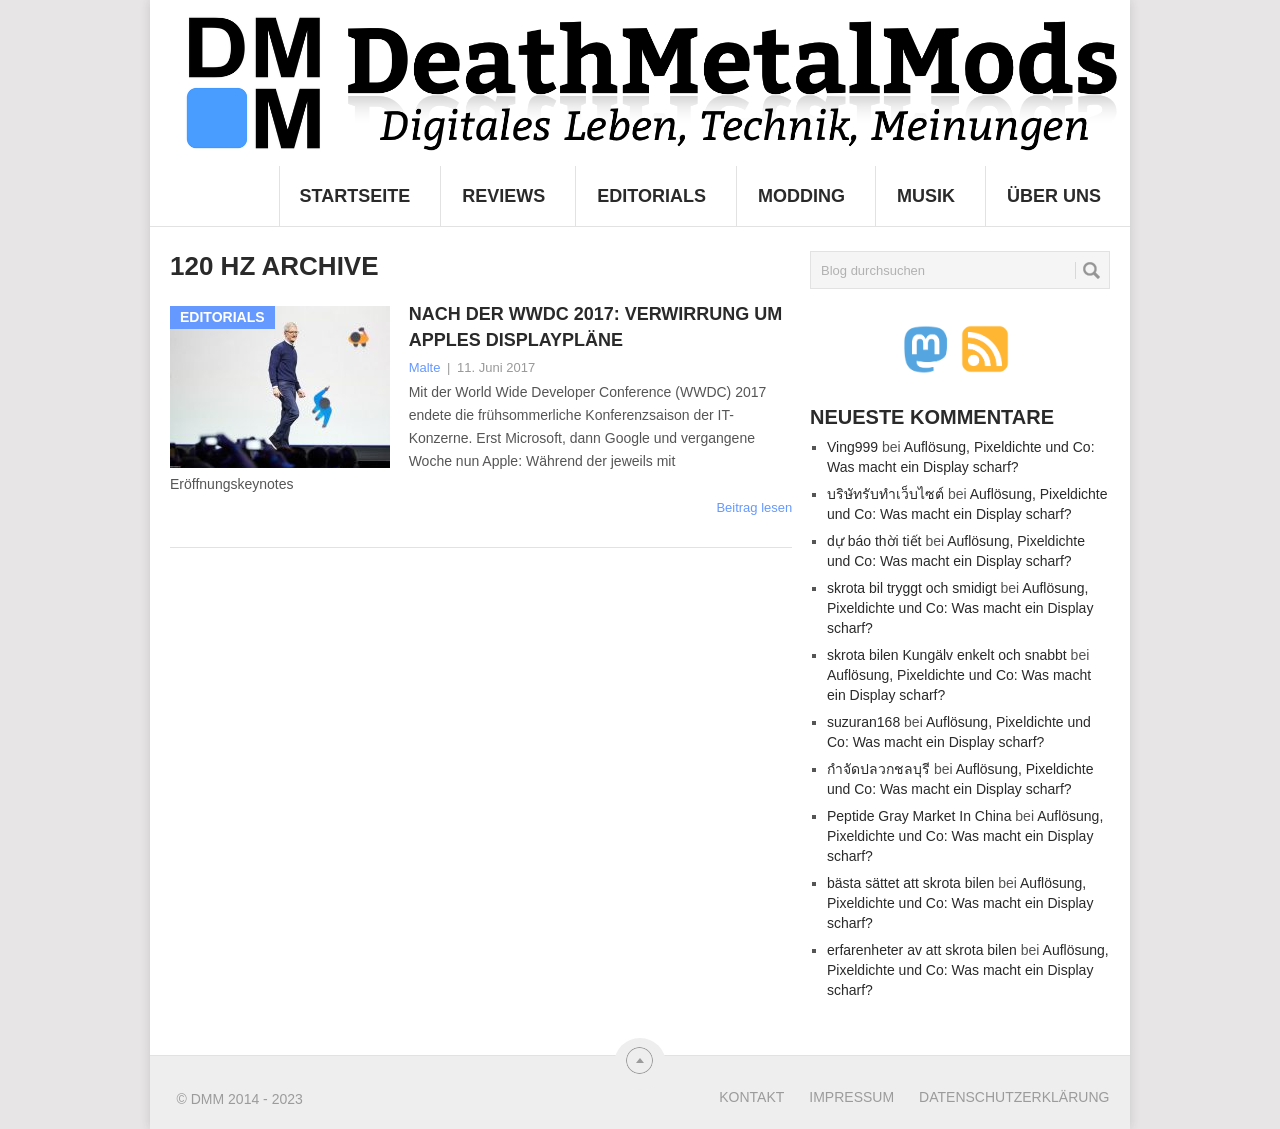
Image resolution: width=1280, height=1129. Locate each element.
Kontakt (751, 1097)
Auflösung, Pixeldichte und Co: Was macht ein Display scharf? (960, 608)
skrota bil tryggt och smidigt (912, 588)
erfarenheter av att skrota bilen (922, 950)
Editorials (651, 196)
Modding (801, 196)
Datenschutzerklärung (1014, 1097)
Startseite (355, 196)
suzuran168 (863, 722)
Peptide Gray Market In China (919, 816)
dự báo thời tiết (874, 541)
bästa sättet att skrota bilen (910, 883)
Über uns (1054, 196)
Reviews (503, 196)
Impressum (851, 1097)
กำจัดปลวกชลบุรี (878, 769)
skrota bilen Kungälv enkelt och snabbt (947, 655)
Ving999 (852, 447)
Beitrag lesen (754, 507)
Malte (425, 367)
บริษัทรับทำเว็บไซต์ (885, 494)
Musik (926, 196)
